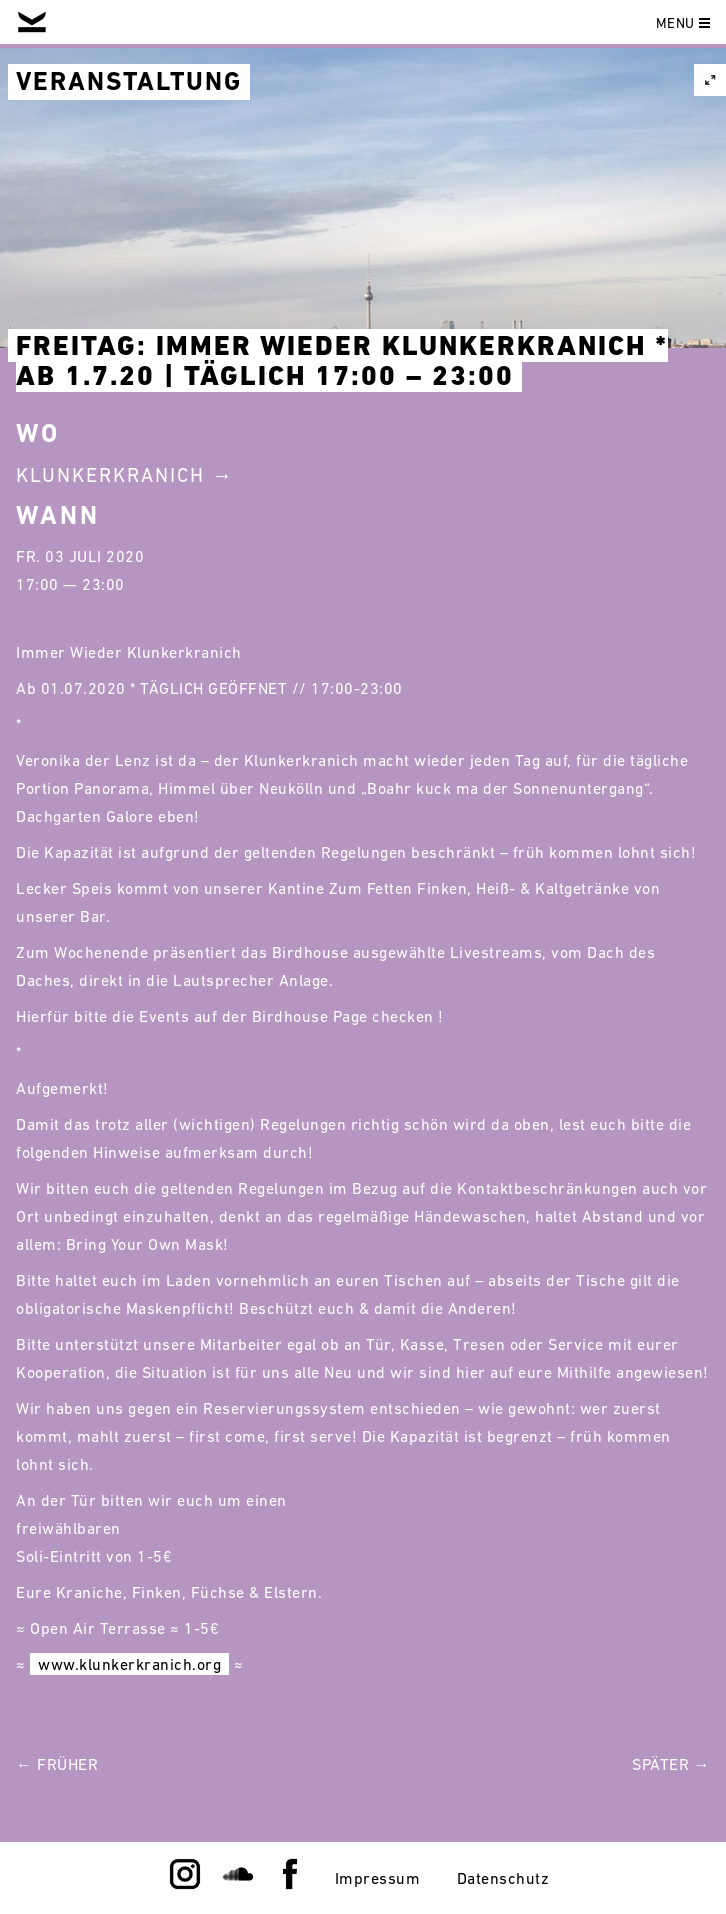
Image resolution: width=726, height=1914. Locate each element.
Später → (671, 1764)
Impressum (378, 1878)
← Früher (57, 1764)
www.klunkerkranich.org (129, 1664)
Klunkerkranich (110, 475)
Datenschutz (503, 1878)
